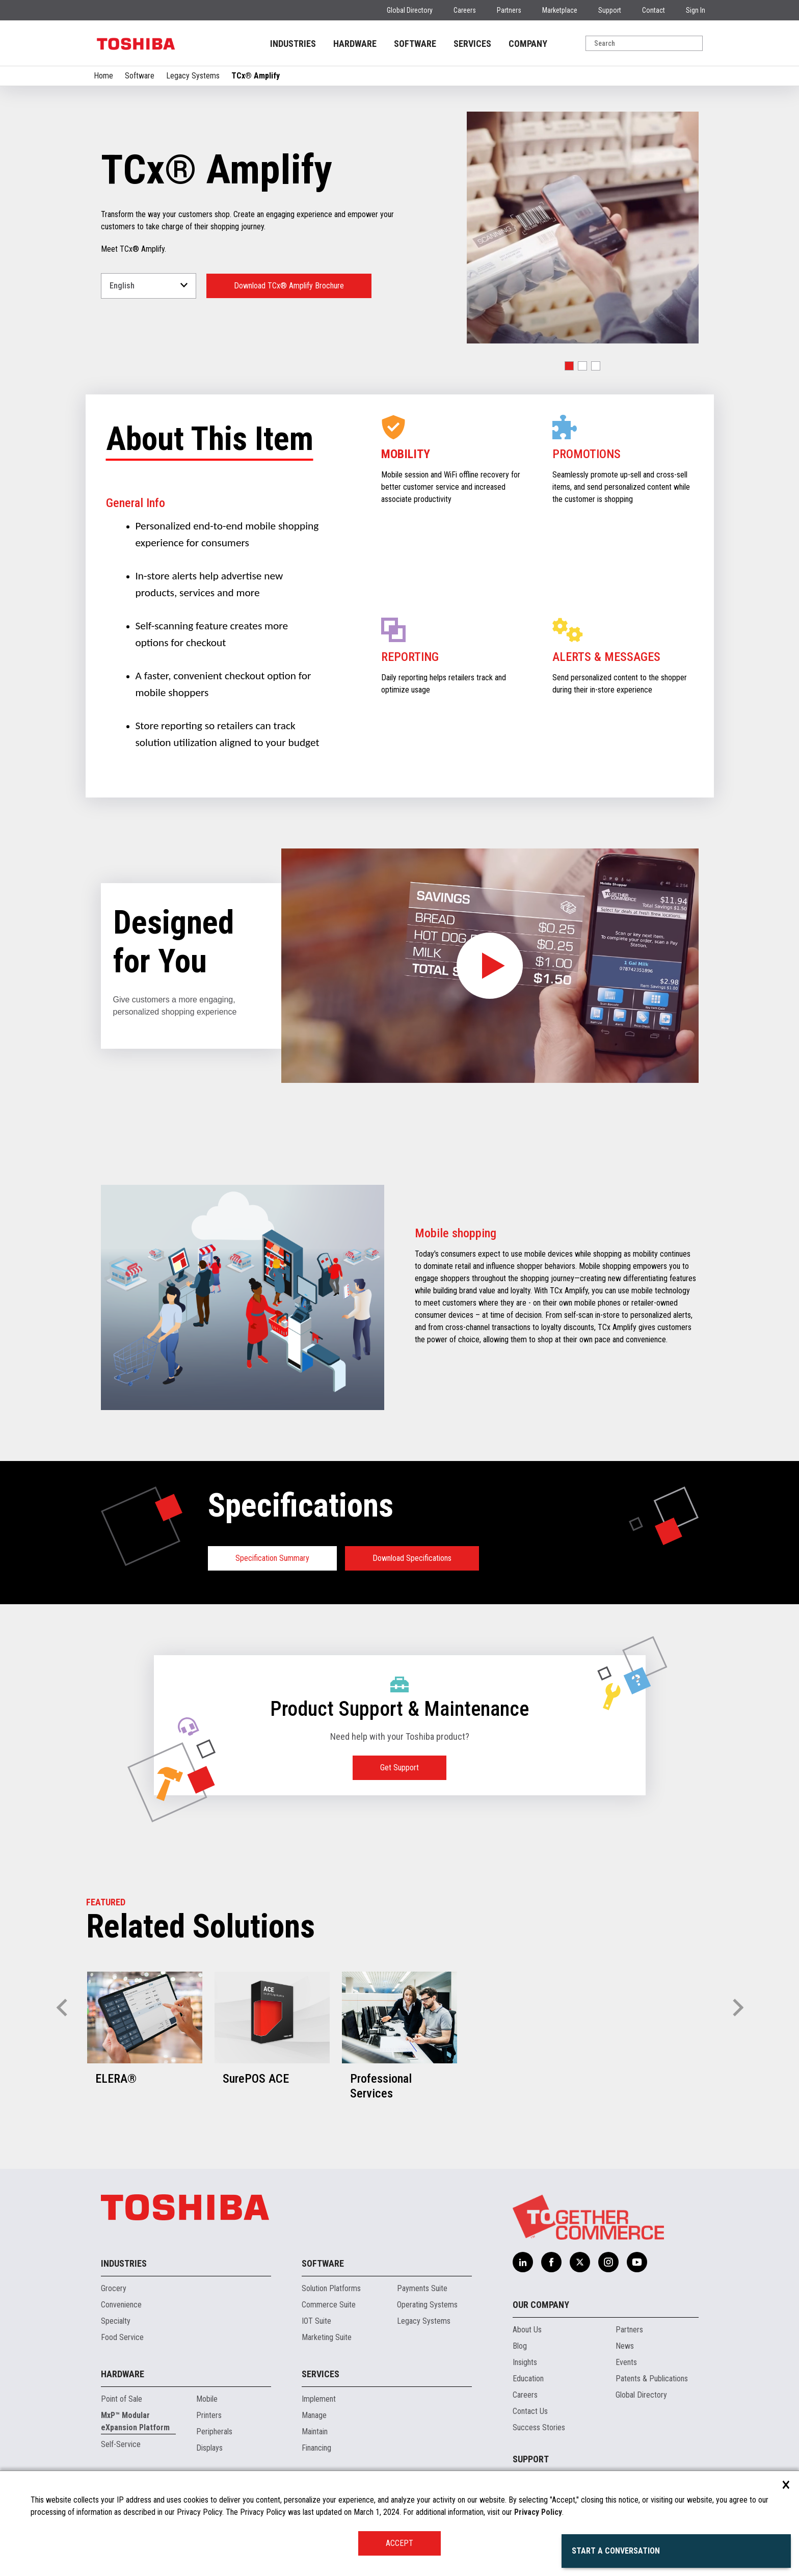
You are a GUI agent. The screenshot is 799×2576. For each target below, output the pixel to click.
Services (320, 2374)
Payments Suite (422, 2288)
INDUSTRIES (293, 43)
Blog (520, 2346)
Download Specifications (411, 1558)
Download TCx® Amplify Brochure (289, 285)
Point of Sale (121, 2399)
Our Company (541, 2304)
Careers (465, 10)
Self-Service (121, 2444)
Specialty (115, 2321)
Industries (124, 2263)
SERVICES (472, 43)
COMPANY (528, 43)
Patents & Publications (652, 2378)
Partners (509, 10)
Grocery (113, 2288)
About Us (527, 2329)
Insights (525, 2362)
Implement (319, 2399)
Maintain (315, 2431)
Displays (209, 2448)
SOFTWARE (415, 43)
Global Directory (410, 10)
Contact (653, 10)
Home (103, 76)
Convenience (121, 2304)
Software (139, 76)
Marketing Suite (327, 2337)
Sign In (695, 10)
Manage (314, 2415)
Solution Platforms (331, 2288)
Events (626, 2362)
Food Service (122, 2337)
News (625, 2346)
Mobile (207, 2399)
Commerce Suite (329, 2304)
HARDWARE (355, 43)
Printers (209, 2415)
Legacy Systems (193, 76)
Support (609, 10)
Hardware (122, 2374)
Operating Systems (427, 2304)
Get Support (399, 1767)
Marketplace (559, 10)
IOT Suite (316, 2321)
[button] (569, 365)
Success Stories (539, 2427)
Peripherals (214, 2431)
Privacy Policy (538, 2512)
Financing (316, 2448)
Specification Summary (272, 1558)
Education (528, 2378)
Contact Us (530, 2411)
